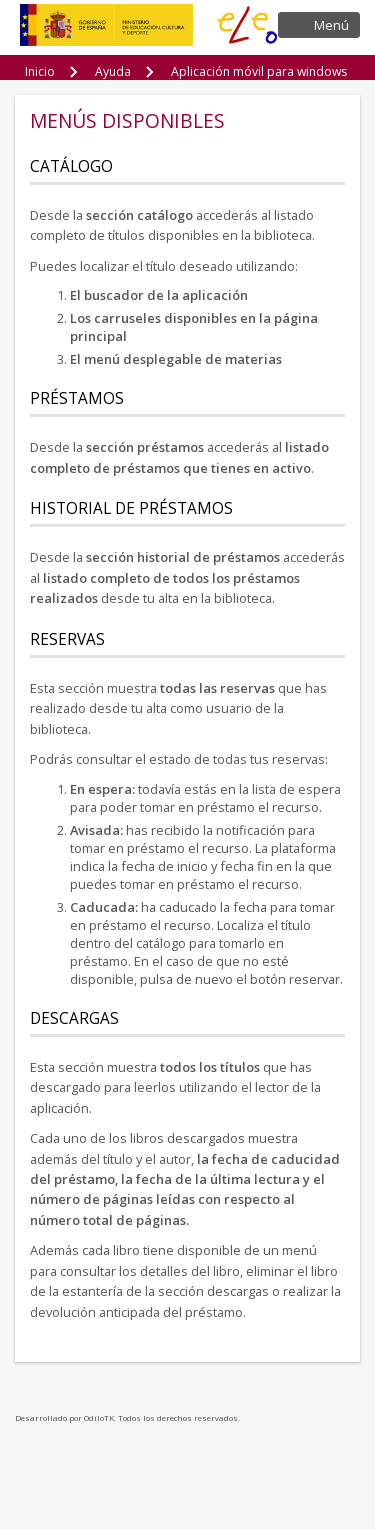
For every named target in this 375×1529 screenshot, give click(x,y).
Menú (331, 25)
